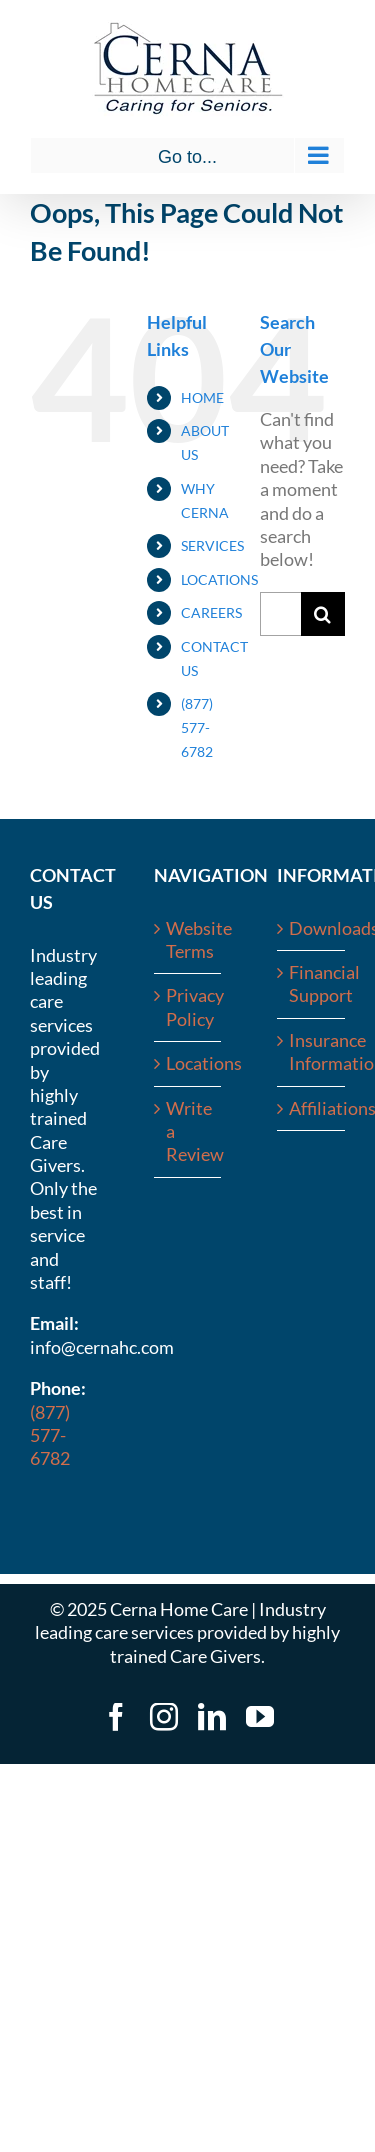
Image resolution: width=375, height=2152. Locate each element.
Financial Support (312, 983)
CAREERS (211, 612)
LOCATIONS (219, 579)
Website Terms (189, 939)
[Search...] (280, 614)
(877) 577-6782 (197, 727)
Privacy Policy (189, 1006)
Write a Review (189, 1131)
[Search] (323, 614)
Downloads (312, 928)
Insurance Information (312, 1051)
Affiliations (312, 1108)
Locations (189, 1063)
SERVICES (212, 545)
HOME (202, 397)
